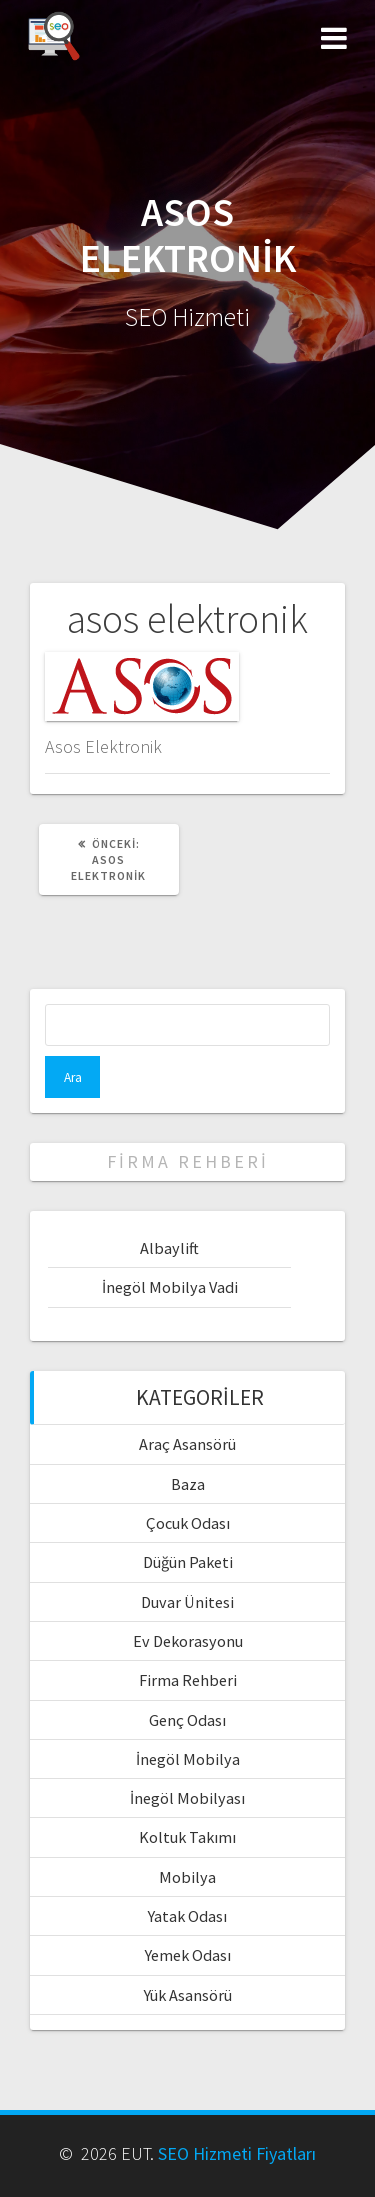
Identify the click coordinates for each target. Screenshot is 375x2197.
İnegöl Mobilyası (187, 1798)
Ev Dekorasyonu (188, 1641)
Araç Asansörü (187, 1444)
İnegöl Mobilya (188, 1759)
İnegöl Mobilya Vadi (170, 1287)
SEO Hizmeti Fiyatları (237, 2153)
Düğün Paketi (188, 1562)
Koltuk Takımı (187, 1837)
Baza (188, 1484)
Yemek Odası (188, 1955)
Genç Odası (187, 1720)
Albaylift (169, 1248)
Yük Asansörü (188, 1995)
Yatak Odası (187, 1916)
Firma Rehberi (188, 1680)
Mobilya (187, 1877)
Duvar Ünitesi (187, 1602)
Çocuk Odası (188, 1523)
